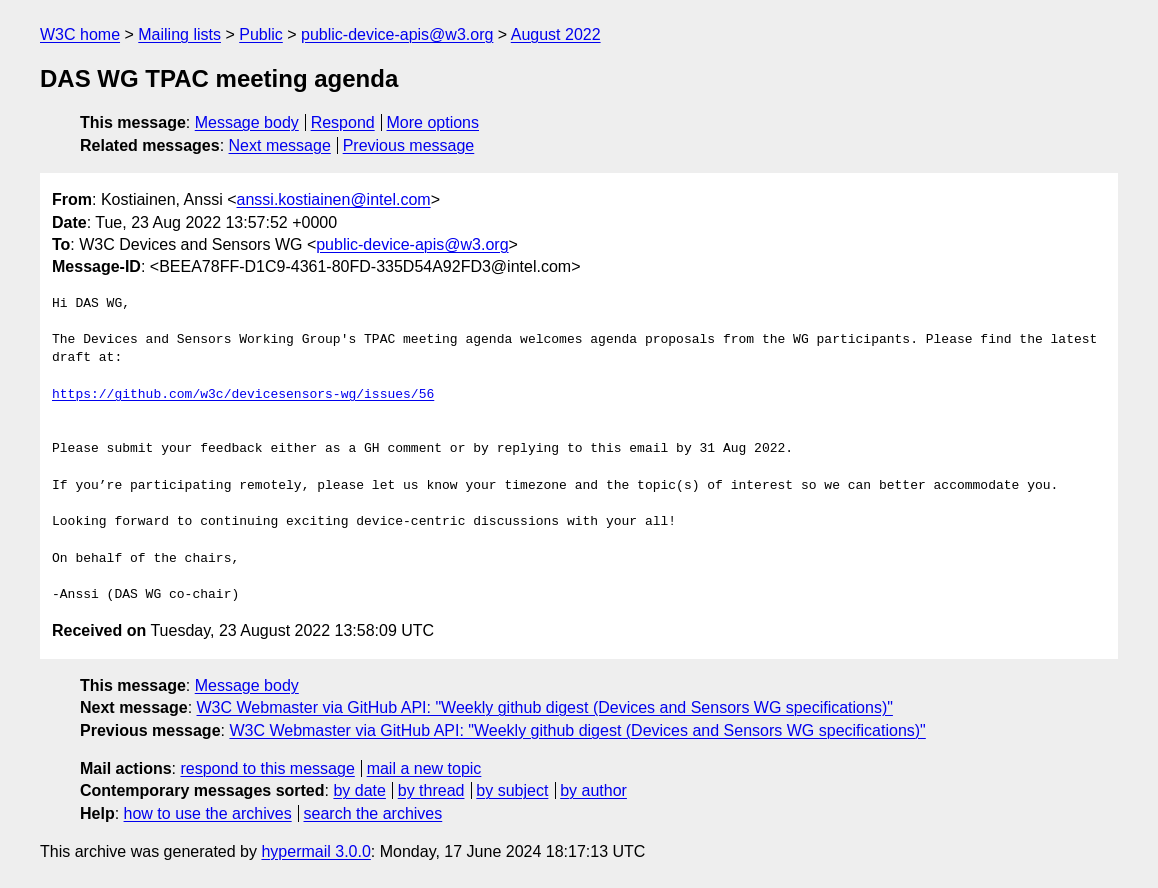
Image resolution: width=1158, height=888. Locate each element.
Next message (280, 145)
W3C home (80, 34)
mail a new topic (424, 768)
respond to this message (267, 768)
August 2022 (556, 34)
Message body (247, 122)
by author (593, 790)
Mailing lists (179, 34)
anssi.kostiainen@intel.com (334, 199)
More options (433, 122)
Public (261, 34)
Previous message (409, 145)
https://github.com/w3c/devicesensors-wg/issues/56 (243, 395)
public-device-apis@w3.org (397, 34)
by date (359, 790)
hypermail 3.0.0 (315, 851)
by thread (431, 790)
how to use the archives (208, 813)
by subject (512, 790)
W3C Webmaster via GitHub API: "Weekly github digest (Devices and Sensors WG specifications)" (545, 707)
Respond (343, 122)
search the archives (373, 813)
